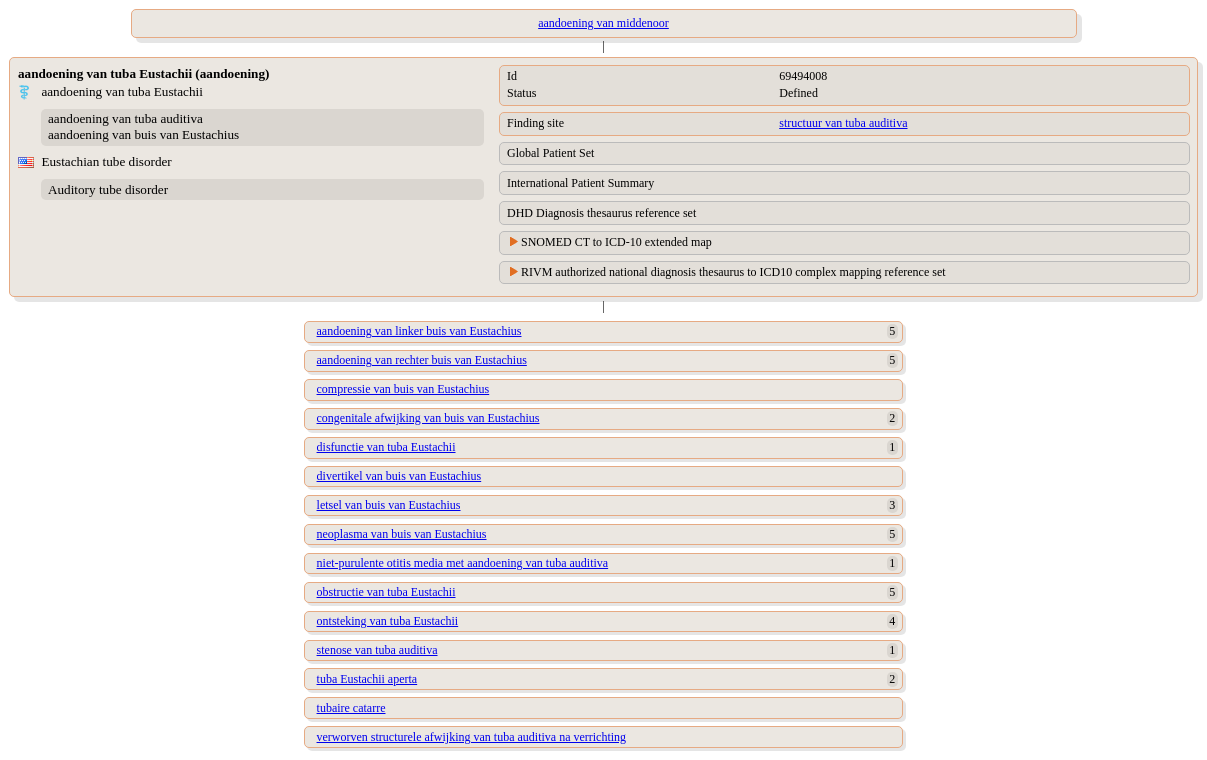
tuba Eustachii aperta (367, 679)
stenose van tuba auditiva (377, 650)
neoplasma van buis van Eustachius (402, 534)
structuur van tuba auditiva (843, 123)
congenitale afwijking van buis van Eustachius (428, 418)
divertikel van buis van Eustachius (399, 476)
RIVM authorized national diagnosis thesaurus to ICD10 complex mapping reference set (733, 272)
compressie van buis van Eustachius (403, 389)
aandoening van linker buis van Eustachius (419, 331)
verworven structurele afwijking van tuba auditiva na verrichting (472, 737)
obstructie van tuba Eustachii (386, 592)
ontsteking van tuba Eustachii (388, 621)
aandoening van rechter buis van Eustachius (422, 360)
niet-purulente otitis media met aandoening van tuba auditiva (463, 563)
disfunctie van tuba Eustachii (386, 447)
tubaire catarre (351, 708)
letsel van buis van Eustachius (389, 505)
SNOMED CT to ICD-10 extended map (616, 242)
